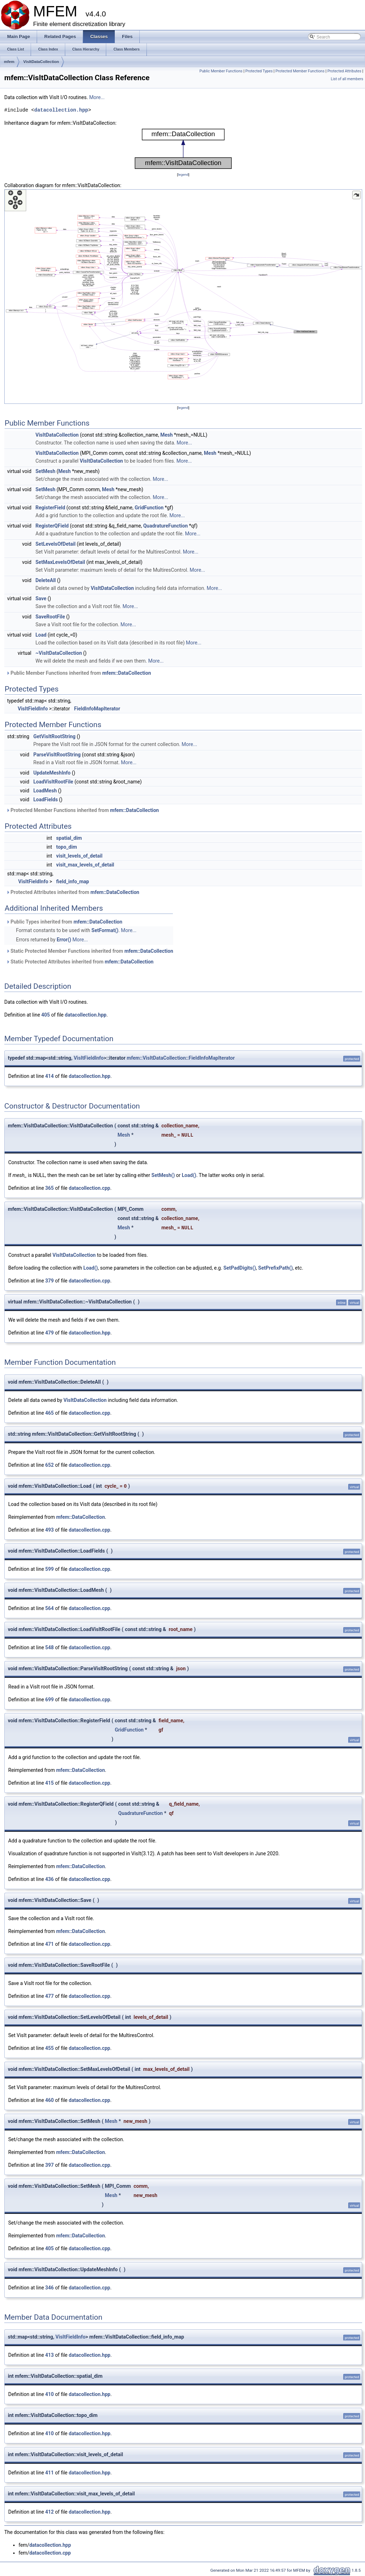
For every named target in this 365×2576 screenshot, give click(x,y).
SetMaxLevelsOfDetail (60, 562)
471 (49, 1944)
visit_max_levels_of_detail (85, 865)
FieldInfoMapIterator (97, 708)
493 (49, 1530)
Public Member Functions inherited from (78, 673)
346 (49, 2287)
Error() (64, 939)
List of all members (347, 79)
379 (49, 1281)
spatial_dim (69, 838)
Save (41, 598)
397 (49, 2165)
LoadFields (46, 799)
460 (49, 2100)
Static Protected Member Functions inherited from (89, 951)
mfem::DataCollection (126, 673)
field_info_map (72, 881)
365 (49, 1188)
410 (49, 2394)
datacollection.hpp (61, 110)
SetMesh (46, 471)
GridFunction (149, 507)
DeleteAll (46, 580)
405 (45, 1015)
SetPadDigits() (239, 1268)
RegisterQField (52, 526)
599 (49, 1569)
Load (41, 635)
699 (49, 1699)
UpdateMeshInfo (52, 773)
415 (49, 1783)
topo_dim (66, 847)
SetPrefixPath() (275, 1268)
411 (49, 2472)
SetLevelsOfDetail (56, 544)
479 (49, 1333)
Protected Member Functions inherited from (82, 810)
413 (49, 2355)
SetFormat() (105, 930)
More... (96, 97)
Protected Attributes (344, 71)
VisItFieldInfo (33, 708)
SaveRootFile (50, 616)
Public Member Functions (220, 71)
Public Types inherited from (64, 922)
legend (183, 174)
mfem (9, 62)
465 (49, 1413)
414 (49, 1076)
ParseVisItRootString (57, 754)
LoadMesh (45, 790)
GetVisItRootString (55, 736)
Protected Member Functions (300, 71)
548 (49, 1647)
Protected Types (259, 71)
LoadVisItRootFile (53, 782)
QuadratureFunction (165, 526)
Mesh (166, 435)
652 (49, 1465)
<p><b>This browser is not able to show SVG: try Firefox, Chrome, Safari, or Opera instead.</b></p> (183, 149)
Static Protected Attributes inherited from (80, 962)
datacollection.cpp (89, 1188)
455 (49, 2048)
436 (49, 1879)
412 (49, 2512)
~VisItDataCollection (59, 653)
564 (49, 1608)
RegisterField (50, 507)
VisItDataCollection (41, 62)
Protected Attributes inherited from (72, 892)
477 (49, 1996)
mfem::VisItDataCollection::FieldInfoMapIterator (181, 1058)
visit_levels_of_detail (79, 856)
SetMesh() (163, 1175)
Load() (189, 1175)
